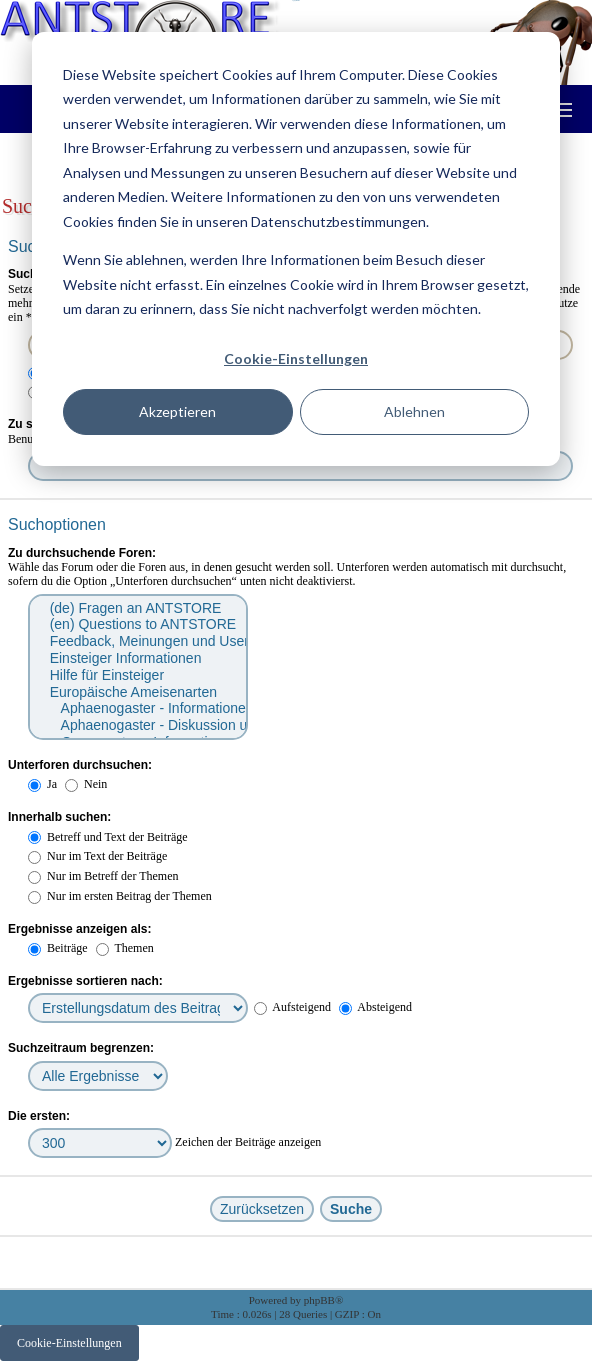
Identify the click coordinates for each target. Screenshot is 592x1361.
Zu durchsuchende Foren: (82, 553)
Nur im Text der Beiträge (97, 856)
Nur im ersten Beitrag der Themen (120, 896)
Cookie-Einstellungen (296, 358)
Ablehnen (414, 411)
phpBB (319, 1300)
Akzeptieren (177, 411)
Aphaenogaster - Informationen (137, 708)
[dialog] (296, 249)
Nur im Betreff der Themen (103, 876)
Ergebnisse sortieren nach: (85, 981)
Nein (86, 784)
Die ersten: (39, 1116)
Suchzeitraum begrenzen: (81, 1048)
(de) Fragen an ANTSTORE (137, 608)
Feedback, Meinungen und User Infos (137, 641)
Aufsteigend (292, 1007)
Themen (125, 948)
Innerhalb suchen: (59, 817)
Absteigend (375, 1007)
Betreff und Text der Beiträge (108, 837)
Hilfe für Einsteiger (137, 675)
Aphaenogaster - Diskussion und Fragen (137, 725)
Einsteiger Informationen (137, 658)
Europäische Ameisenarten (137, 692)
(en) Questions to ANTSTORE (137, 624)
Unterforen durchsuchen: (80, 765)
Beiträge (58, 948)
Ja (42, 784)
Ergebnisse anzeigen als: (79, 929)
